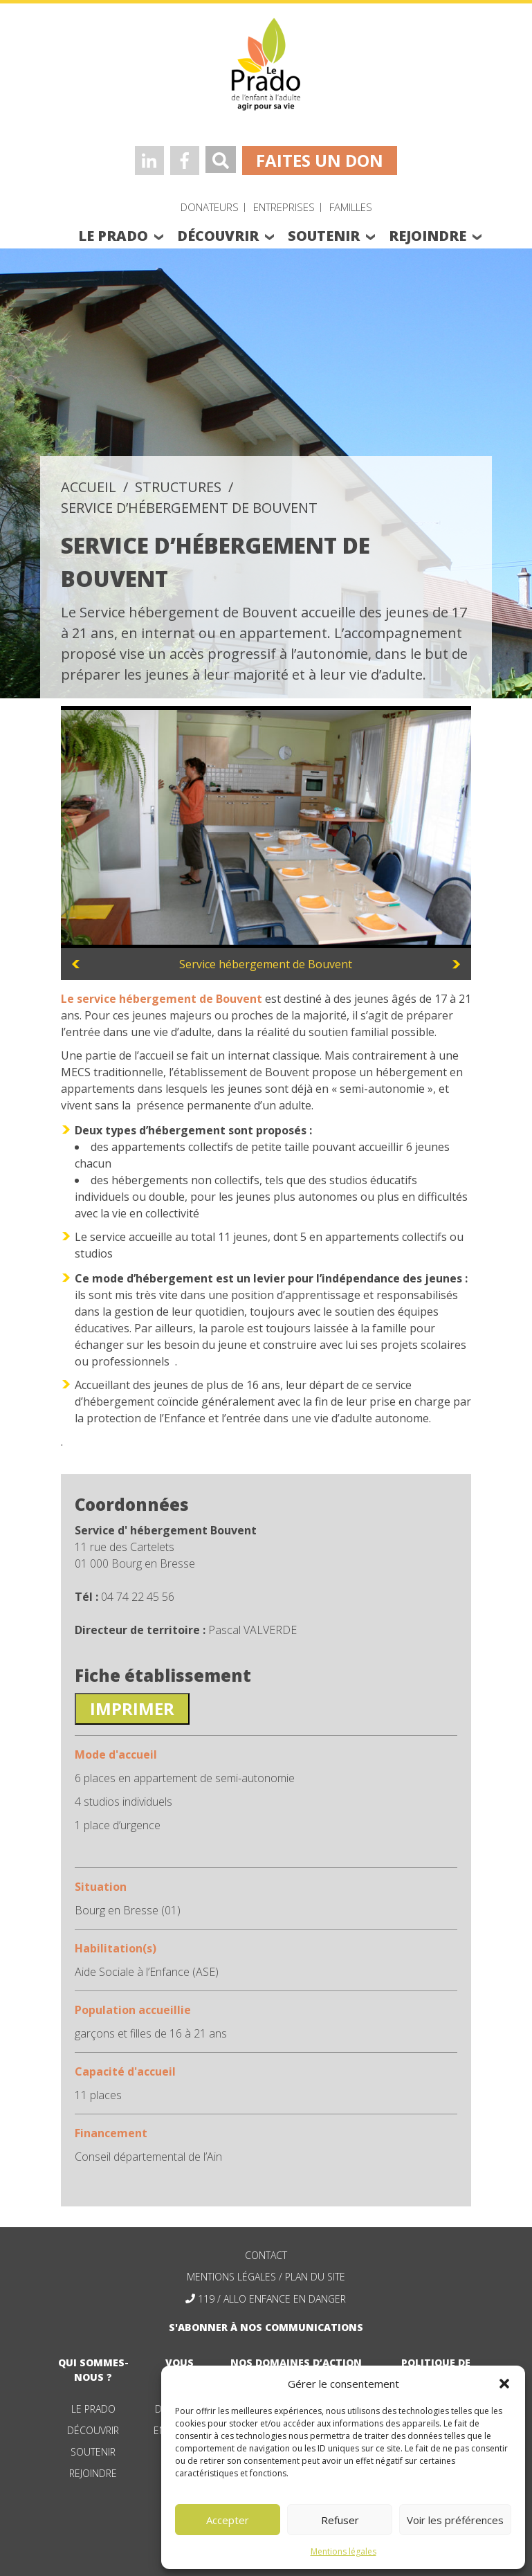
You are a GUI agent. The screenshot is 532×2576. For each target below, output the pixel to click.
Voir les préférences (455, 2520)
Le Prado (93, 2408)
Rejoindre (93, 2473)
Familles (350, 207)
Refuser (340, 2520)
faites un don (319, 160)
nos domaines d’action (296, 2362)
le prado (113, 235)
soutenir (324, 235)
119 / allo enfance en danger (272, 2298)
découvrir (218, 235)
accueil (88, 487)
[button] (504, 2384)
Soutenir (93, 2451)
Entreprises (284, 207)
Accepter (227, 2520)
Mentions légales (343, 2551)
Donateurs (210, 207)
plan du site (315, 2276)
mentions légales (231, 2276)
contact (266, 2255)
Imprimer (132, 1708)
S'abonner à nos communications (266, 2327)
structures (178, 487)
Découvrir (93, 2430)
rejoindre (427, 235)
